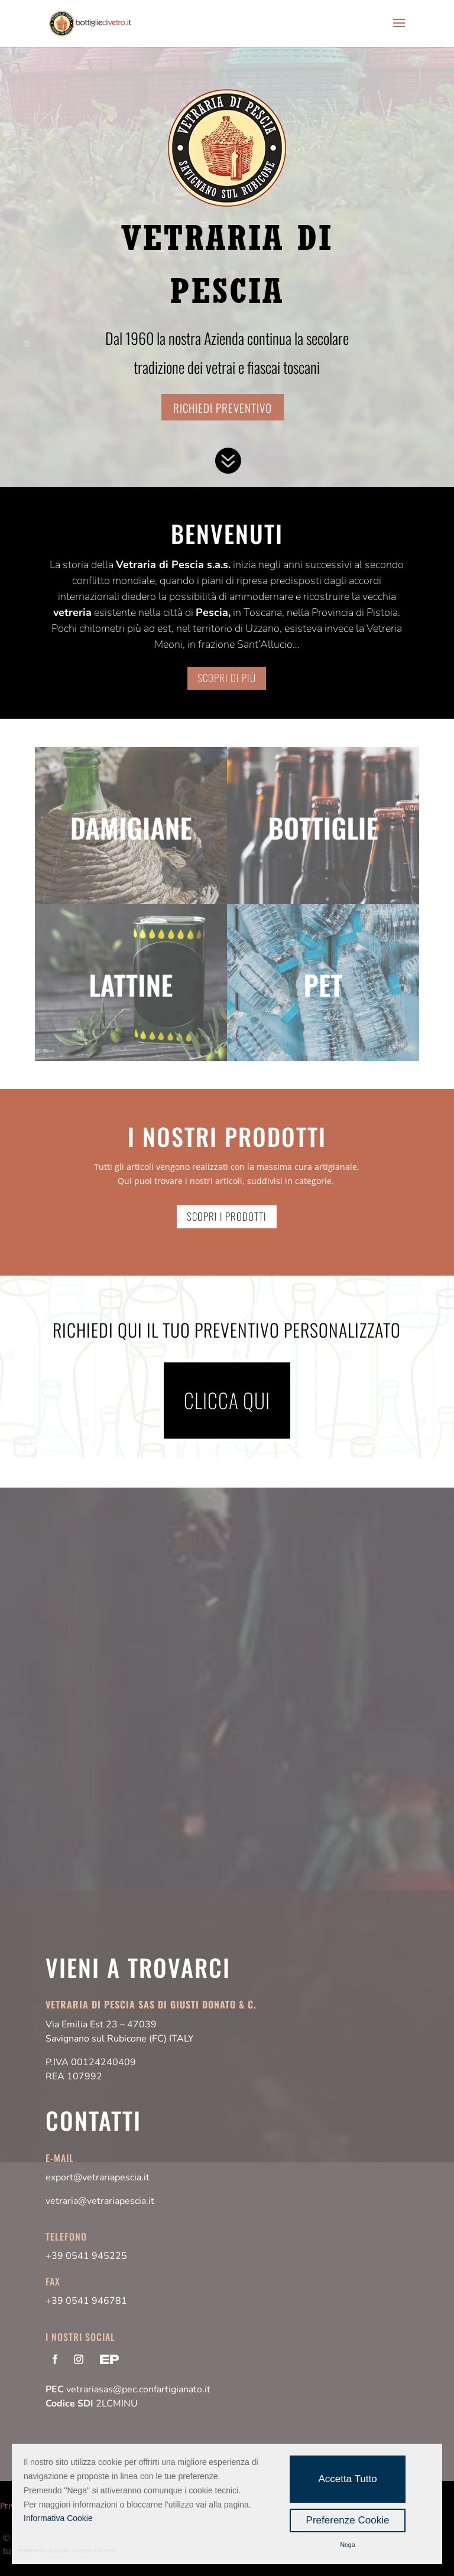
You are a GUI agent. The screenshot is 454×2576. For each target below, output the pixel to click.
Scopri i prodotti (227, 1216)
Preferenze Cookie (348, 2520)
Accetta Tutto (347, 2478)
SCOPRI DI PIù (226, 677)
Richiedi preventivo (222, 407)
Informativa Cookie (58, 2518)
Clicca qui (227, 1400)
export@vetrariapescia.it (98, 2177)
